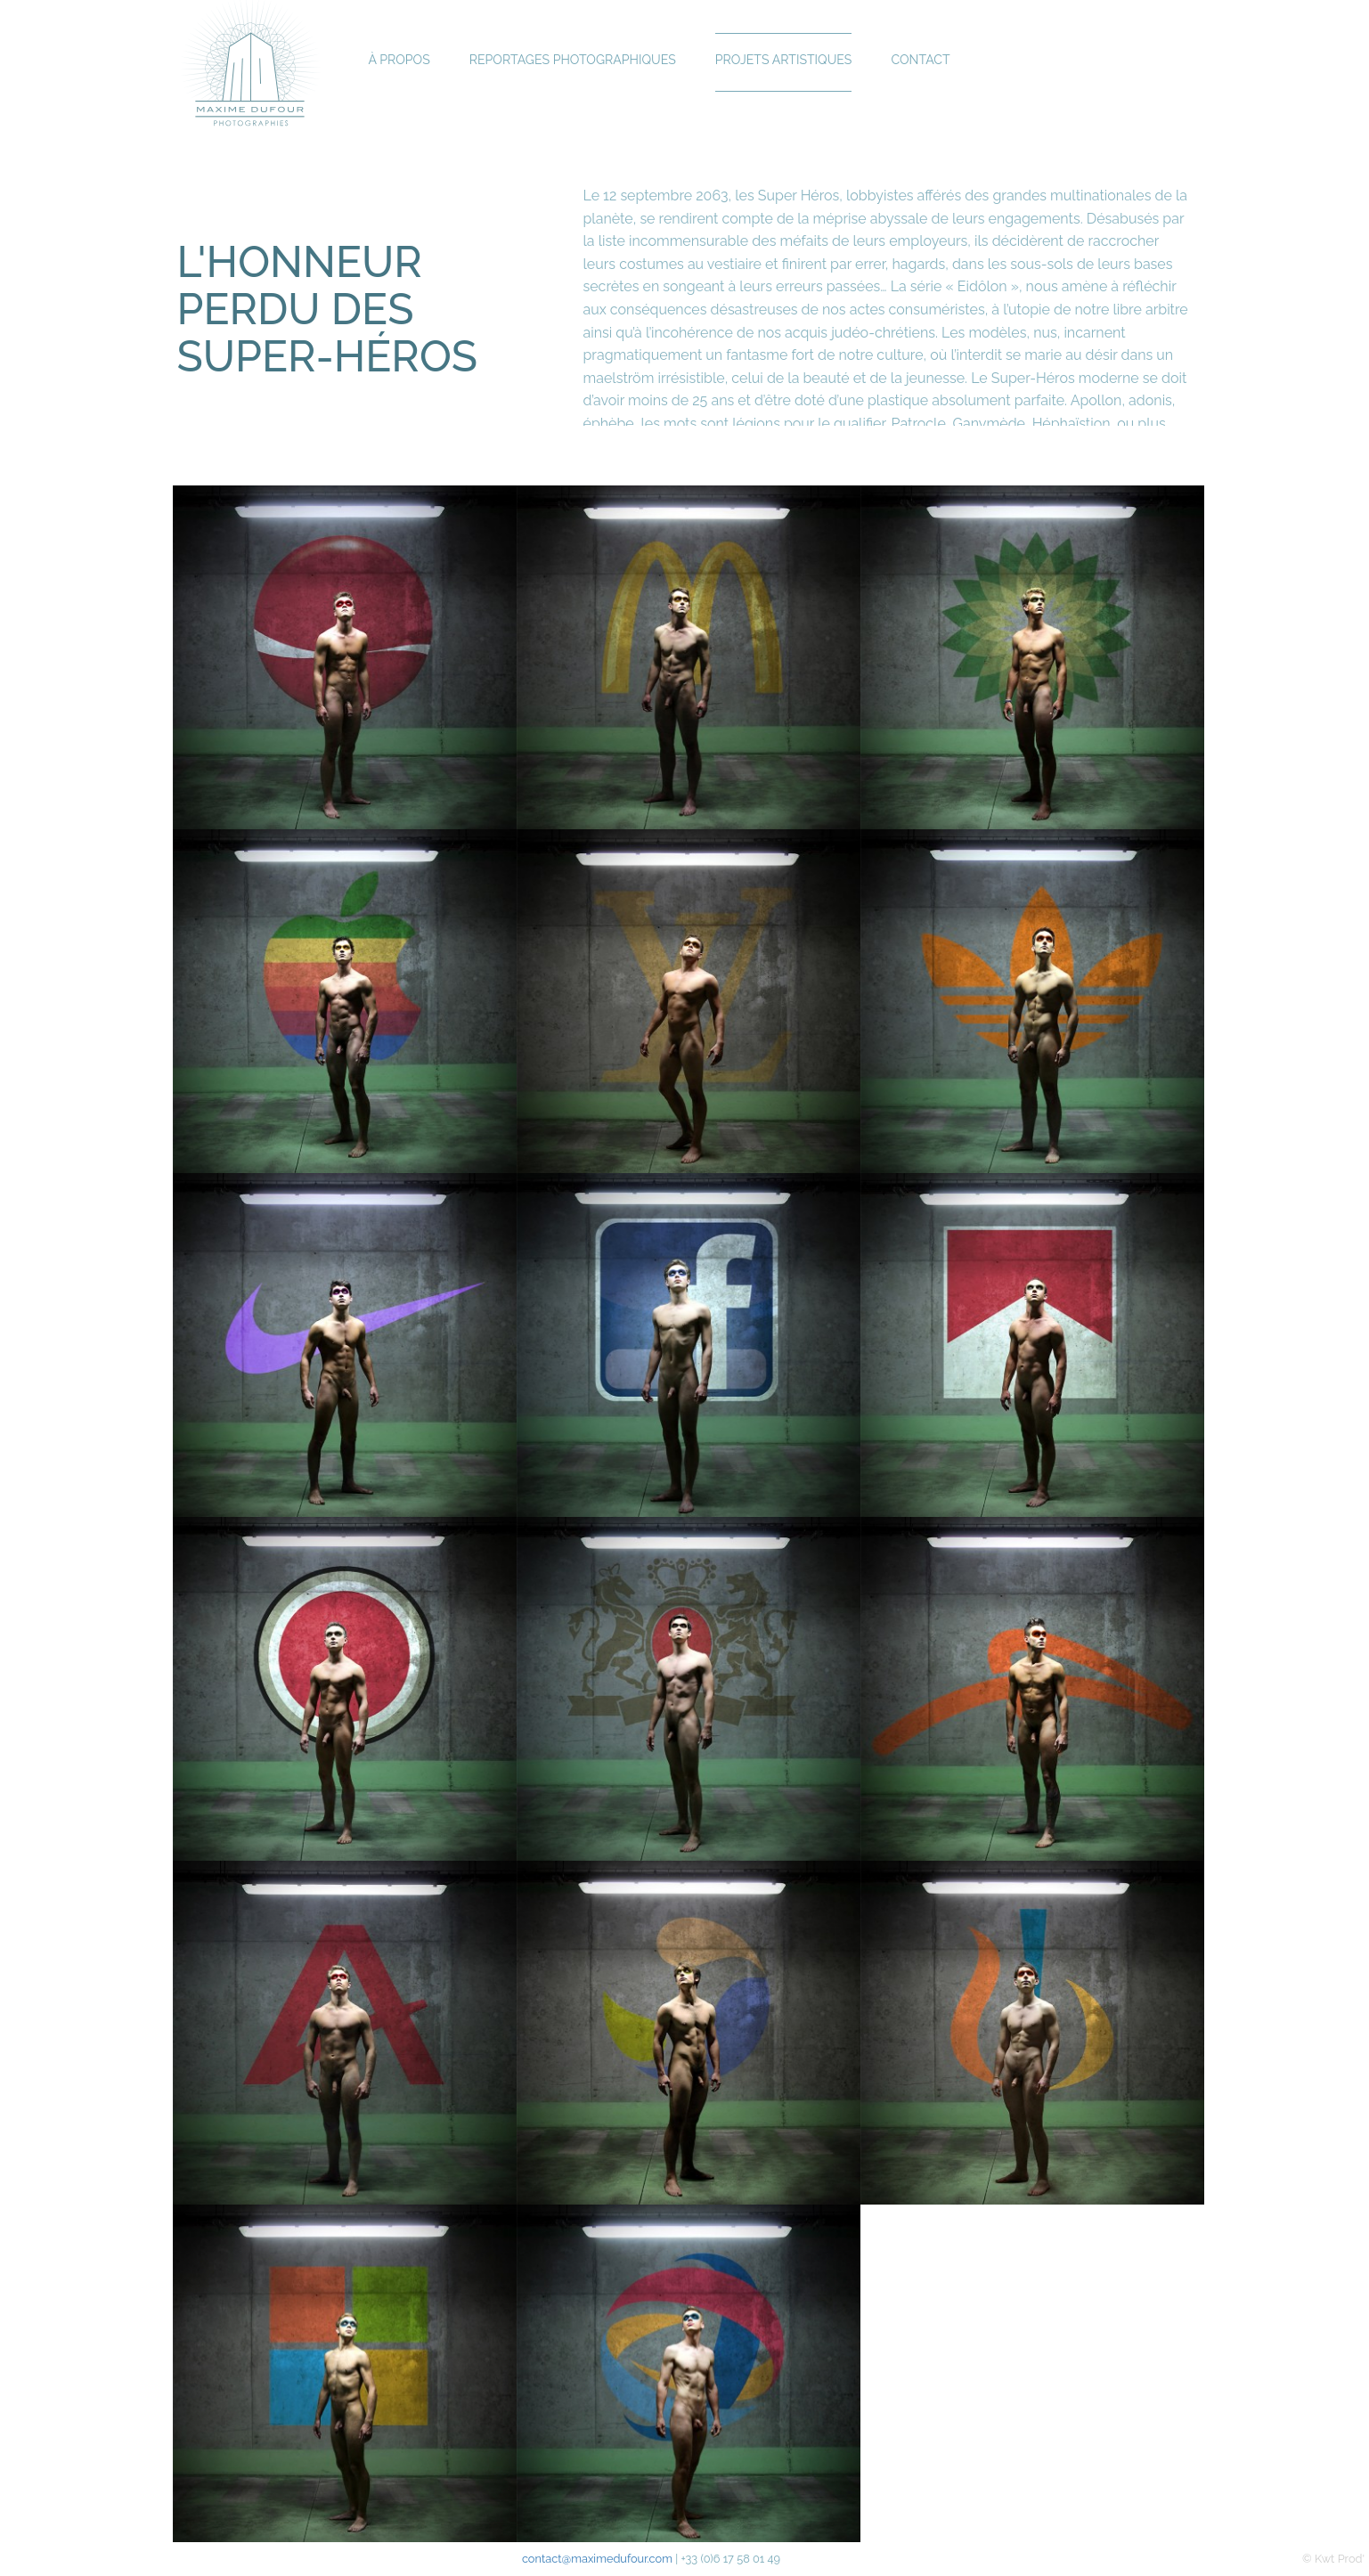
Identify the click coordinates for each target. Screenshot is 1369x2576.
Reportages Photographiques (575, 61)
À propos (400, 61)
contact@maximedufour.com (597, 2558)
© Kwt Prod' (1333, 2558)
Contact (929, 61)
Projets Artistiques (790, 61)
